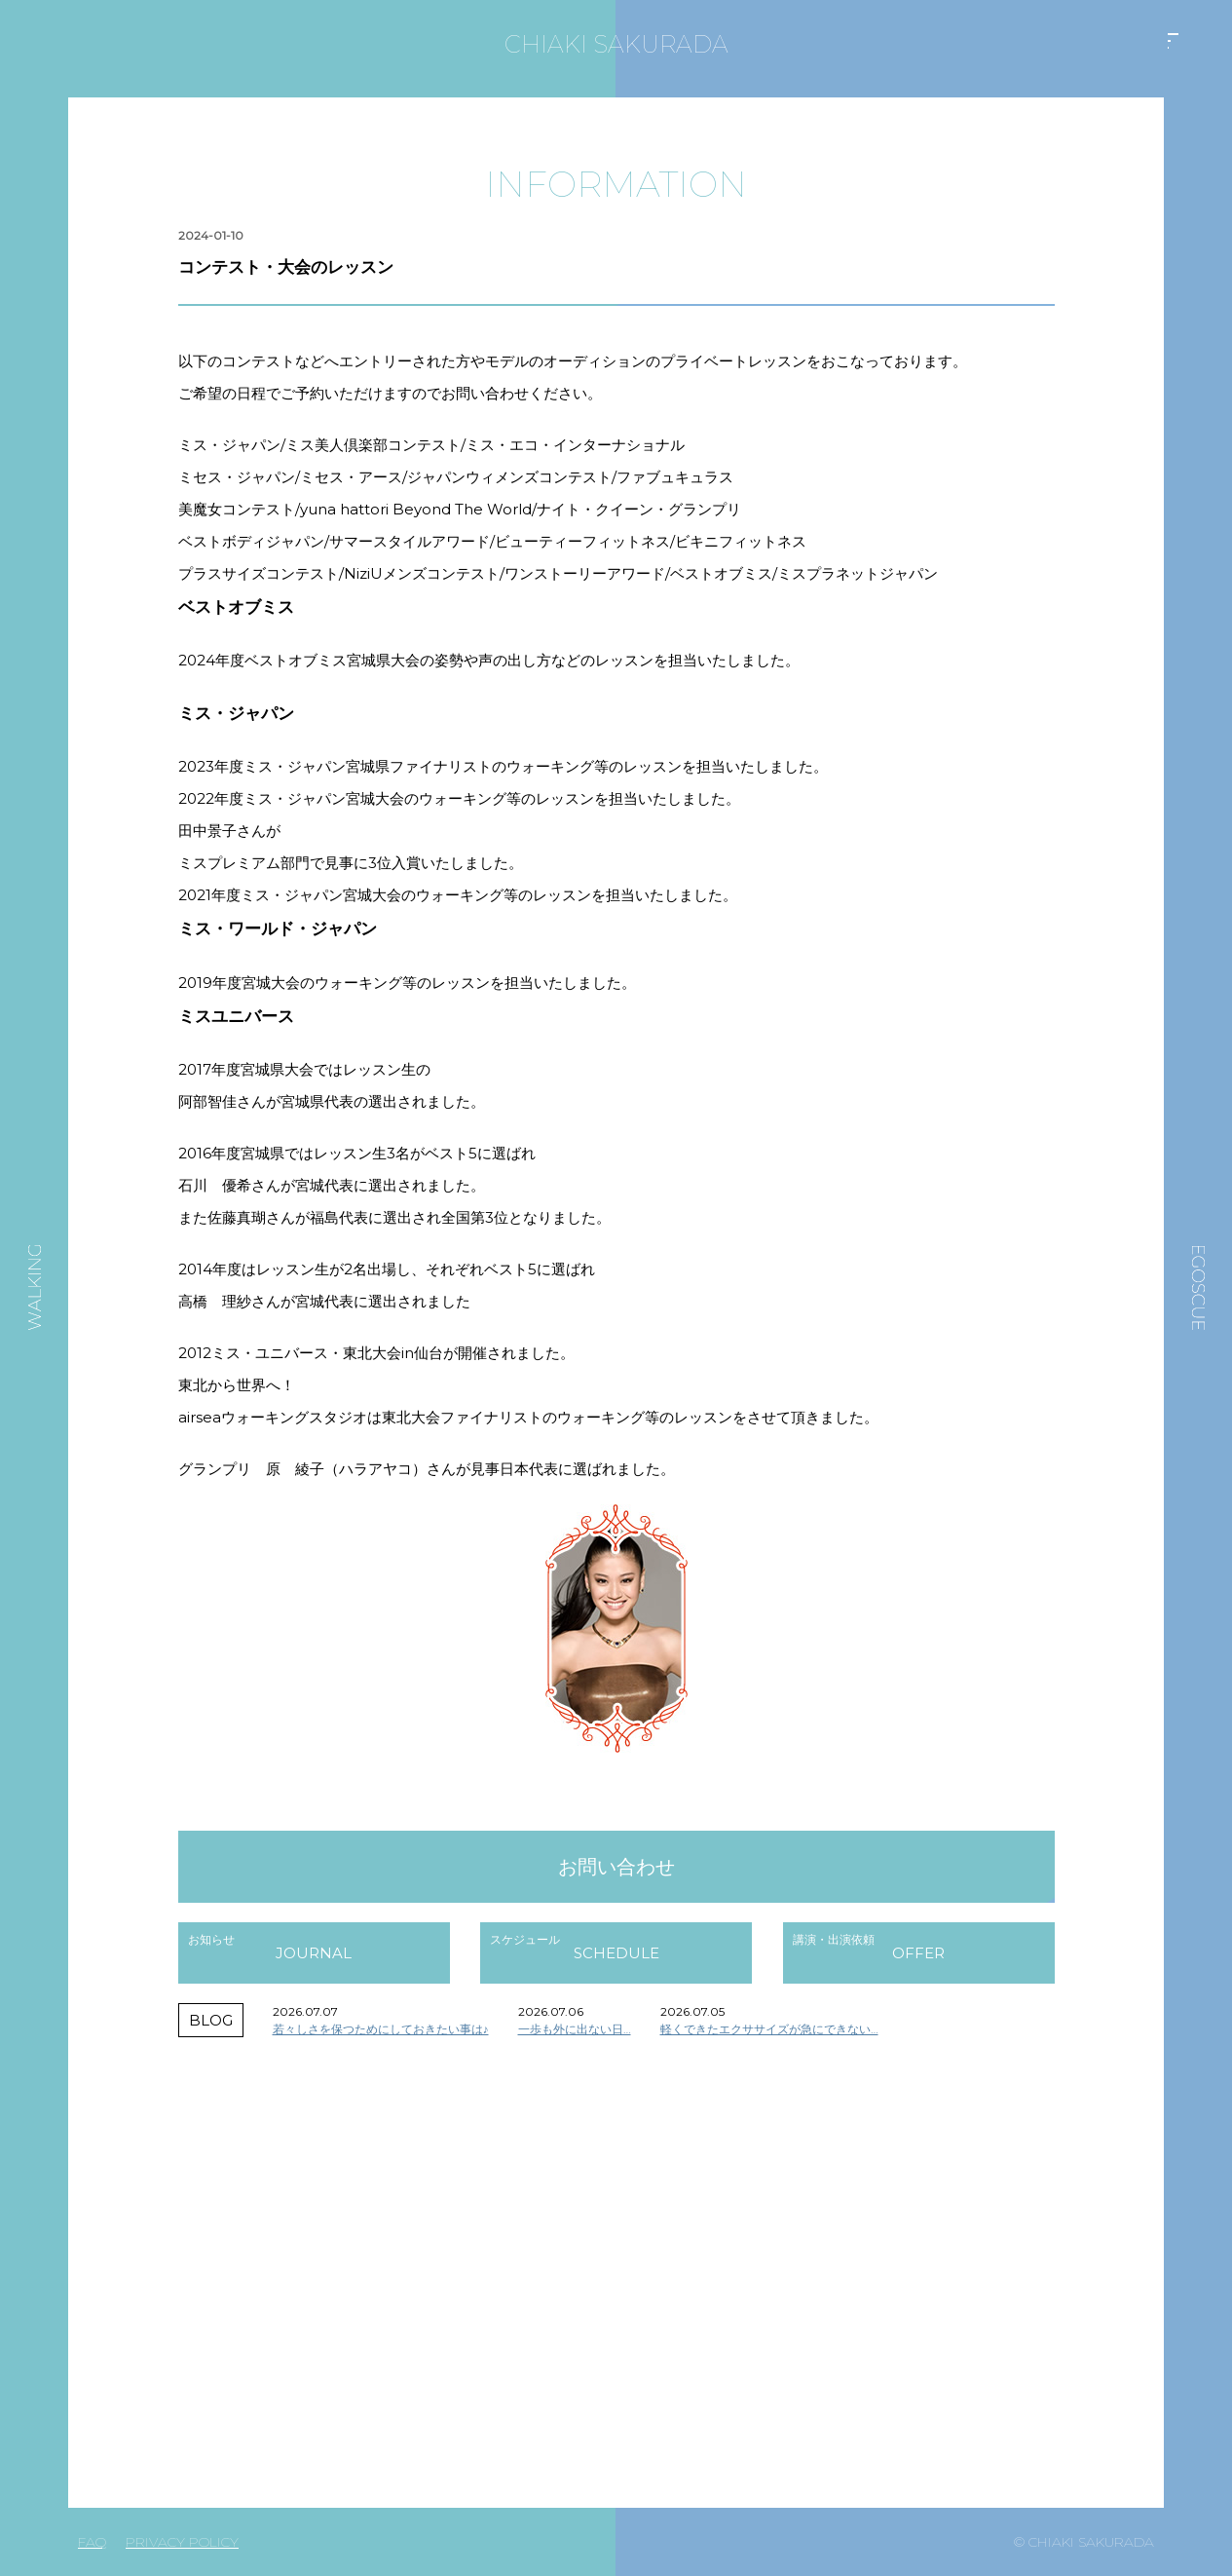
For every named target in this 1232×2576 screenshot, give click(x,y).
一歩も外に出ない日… (574, 2029)
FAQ (92, 2542)
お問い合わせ (616, 1866)
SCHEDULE (616, 1953)
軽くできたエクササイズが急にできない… (769, 2029)
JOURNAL (314, 1953)
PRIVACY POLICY (182, 2542)
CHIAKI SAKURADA (616, 44)
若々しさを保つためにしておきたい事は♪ (381, 2029)
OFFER (918, 1953)
